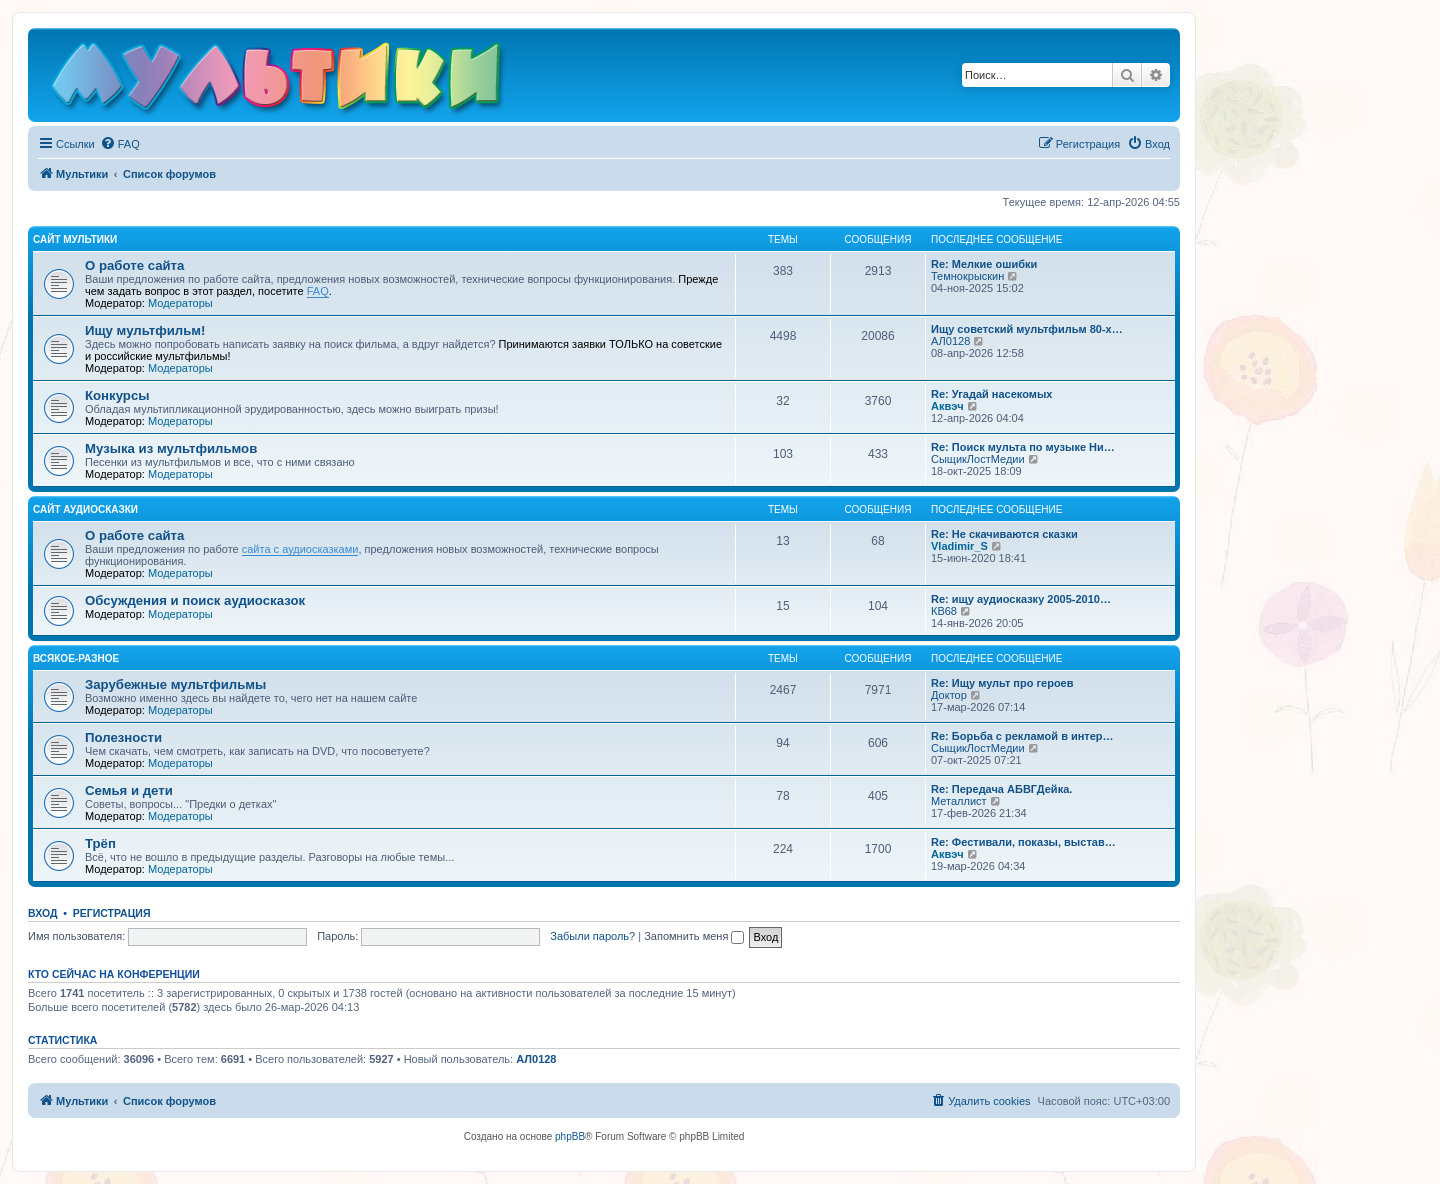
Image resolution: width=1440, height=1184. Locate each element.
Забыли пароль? (592, 936)
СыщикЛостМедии (978, 459)
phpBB (570, 1136)
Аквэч (947, 406)
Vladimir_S (959, 546)
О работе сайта (134, 265)
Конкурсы (117, 395)
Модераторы (180, 303)
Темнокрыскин (967, 276)
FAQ (318, 291)
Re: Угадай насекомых (991, 394)
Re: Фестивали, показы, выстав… (1023, 842)
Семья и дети (129, 790)
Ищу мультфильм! (145, 330)
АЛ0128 (950, 341)
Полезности (123, 737)
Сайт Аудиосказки (85, 509)
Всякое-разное (76, 658)
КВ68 (944, 611)
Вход (42, 913)
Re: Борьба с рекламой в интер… (1022, 736)
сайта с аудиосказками (300, 549)
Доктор (949, 695)
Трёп (100, 843)
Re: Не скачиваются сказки (1004, 534)
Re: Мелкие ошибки (984, 264)
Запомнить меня (694, 936)
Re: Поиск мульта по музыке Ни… (1023, 447)
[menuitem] (120, 144)
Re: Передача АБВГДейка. (1001, 789)
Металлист (959, 801)
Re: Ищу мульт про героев (1002, 683)
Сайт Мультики (75, 239)
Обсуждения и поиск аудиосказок (195, 600)
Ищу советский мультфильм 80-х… (1027, 329)
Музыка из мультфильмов (171, 448)
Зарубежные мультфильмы (175, 684)
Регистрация (112, 913)
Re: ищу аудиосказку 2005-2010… (1021, 599)
